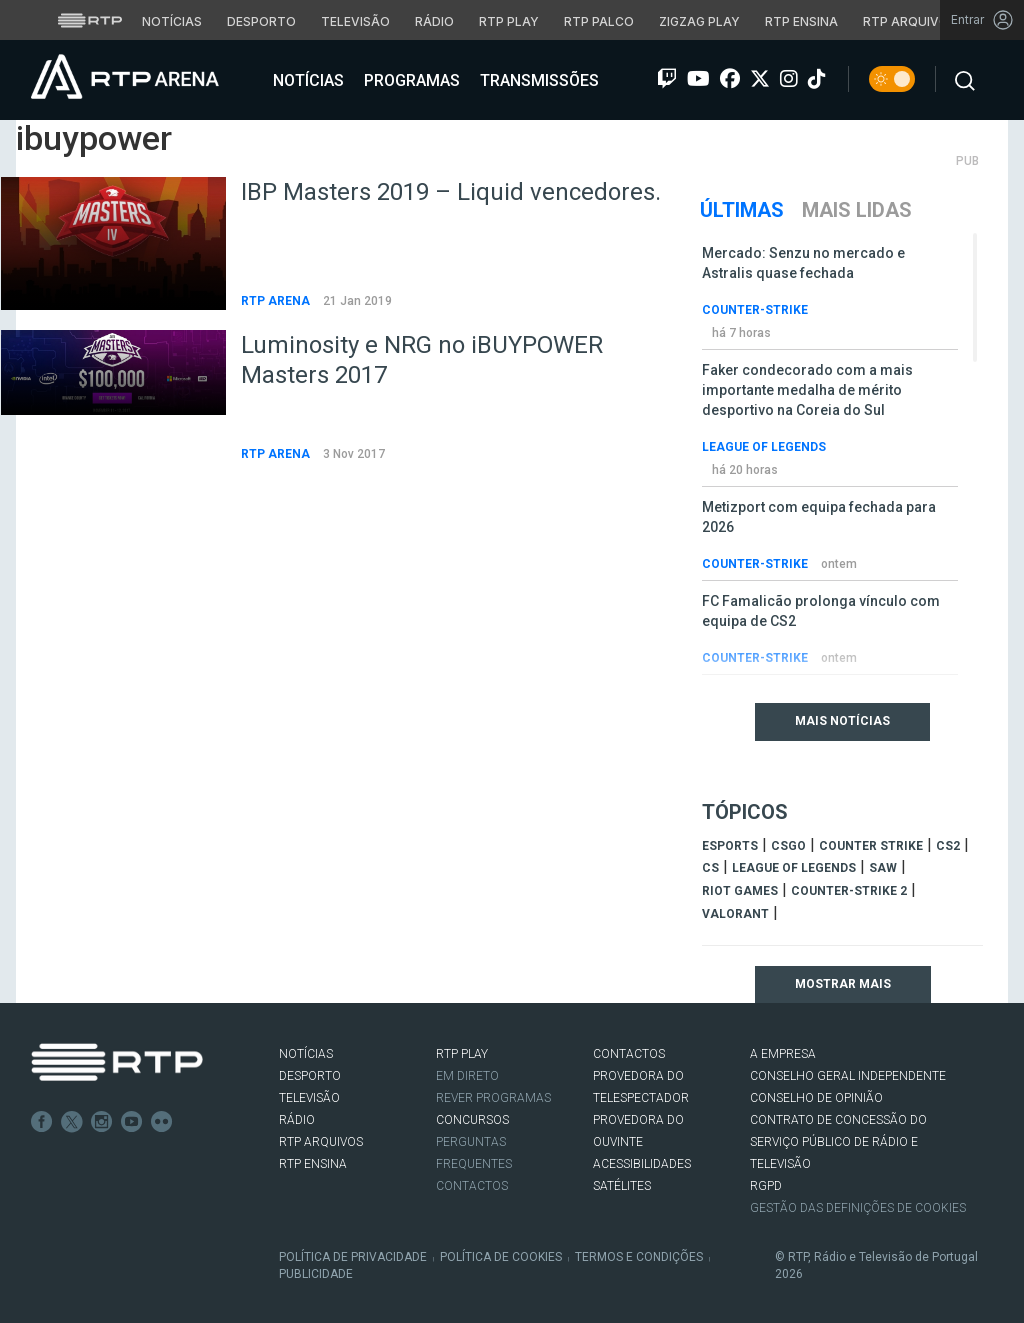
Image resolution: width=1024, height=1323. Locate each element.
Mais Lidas (857, 210)
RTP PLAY (462, 1054)
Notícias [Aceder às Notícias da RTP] (172, 21)
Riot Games (740, 891)
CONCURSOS (472, 1120)
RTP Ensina (313, 1164)
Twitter (72, 1122)
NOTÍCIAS (306, 1054)
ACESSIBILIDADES (642, 1164)
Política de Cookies (501, 1257)
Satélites (622, 1186)
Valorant (735, 914)
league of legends (794, 868)
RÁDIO (297, 1120)
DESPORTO (310, 1076)
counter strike (871, 846)
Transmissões (537, 80)
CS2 (948, 846)
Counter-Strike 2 (849, 891)
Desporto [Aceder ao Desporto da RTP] (261, 21)
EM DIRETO (467, 1076)
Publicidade (316, 1274)
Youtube (132, 1122)
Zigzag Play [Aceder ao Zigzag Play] (699, 21)
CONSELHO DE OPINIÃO (816, 1098)
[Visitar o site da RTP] (90, 20)
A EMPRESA (783, 1054)
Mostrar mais (843, 984)
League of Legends (764, 447)
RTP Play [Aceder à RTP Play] (509, 21)
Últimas (742, 210)
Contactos (472, 1186)
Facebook (42, 1122)
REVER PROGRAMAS (493, 1098)
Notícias (306, 80)
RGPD (766, 1186)
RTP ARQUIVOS (321, 1142)
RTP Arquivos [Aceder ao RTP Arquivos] (910, 21)
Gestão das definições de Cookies (858, 1208)
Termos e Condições (639, 1257)
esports (730, 846)
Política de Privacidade (353, 1257)
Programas (410, 80)
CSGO (788, 846)
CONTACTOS (629, 1054)
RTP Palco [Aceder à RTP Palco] (599, 21)
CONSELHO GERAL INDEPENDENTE (848, 1076)
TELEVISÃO (309, 1098)
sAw (883, 868)
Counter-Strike (755, 310)
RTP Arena (277, 301)
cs (710, 868)
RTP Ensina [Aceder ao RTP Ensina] (801, 21)
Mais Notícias (842, 721)
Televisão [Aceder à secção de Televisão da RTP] (355, 21)
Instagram (102, 1122)
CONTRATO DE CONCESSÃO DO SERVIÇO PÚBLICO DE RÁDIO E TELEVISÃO (838, 1142)
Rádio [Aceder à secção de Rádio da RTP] (434, 21)
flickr (162, 1122)
